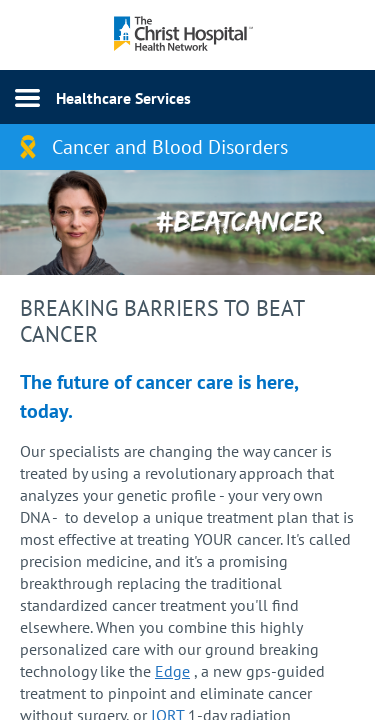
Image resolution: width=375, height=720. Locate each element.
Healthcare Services (123, 98)
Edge (172, 671)
